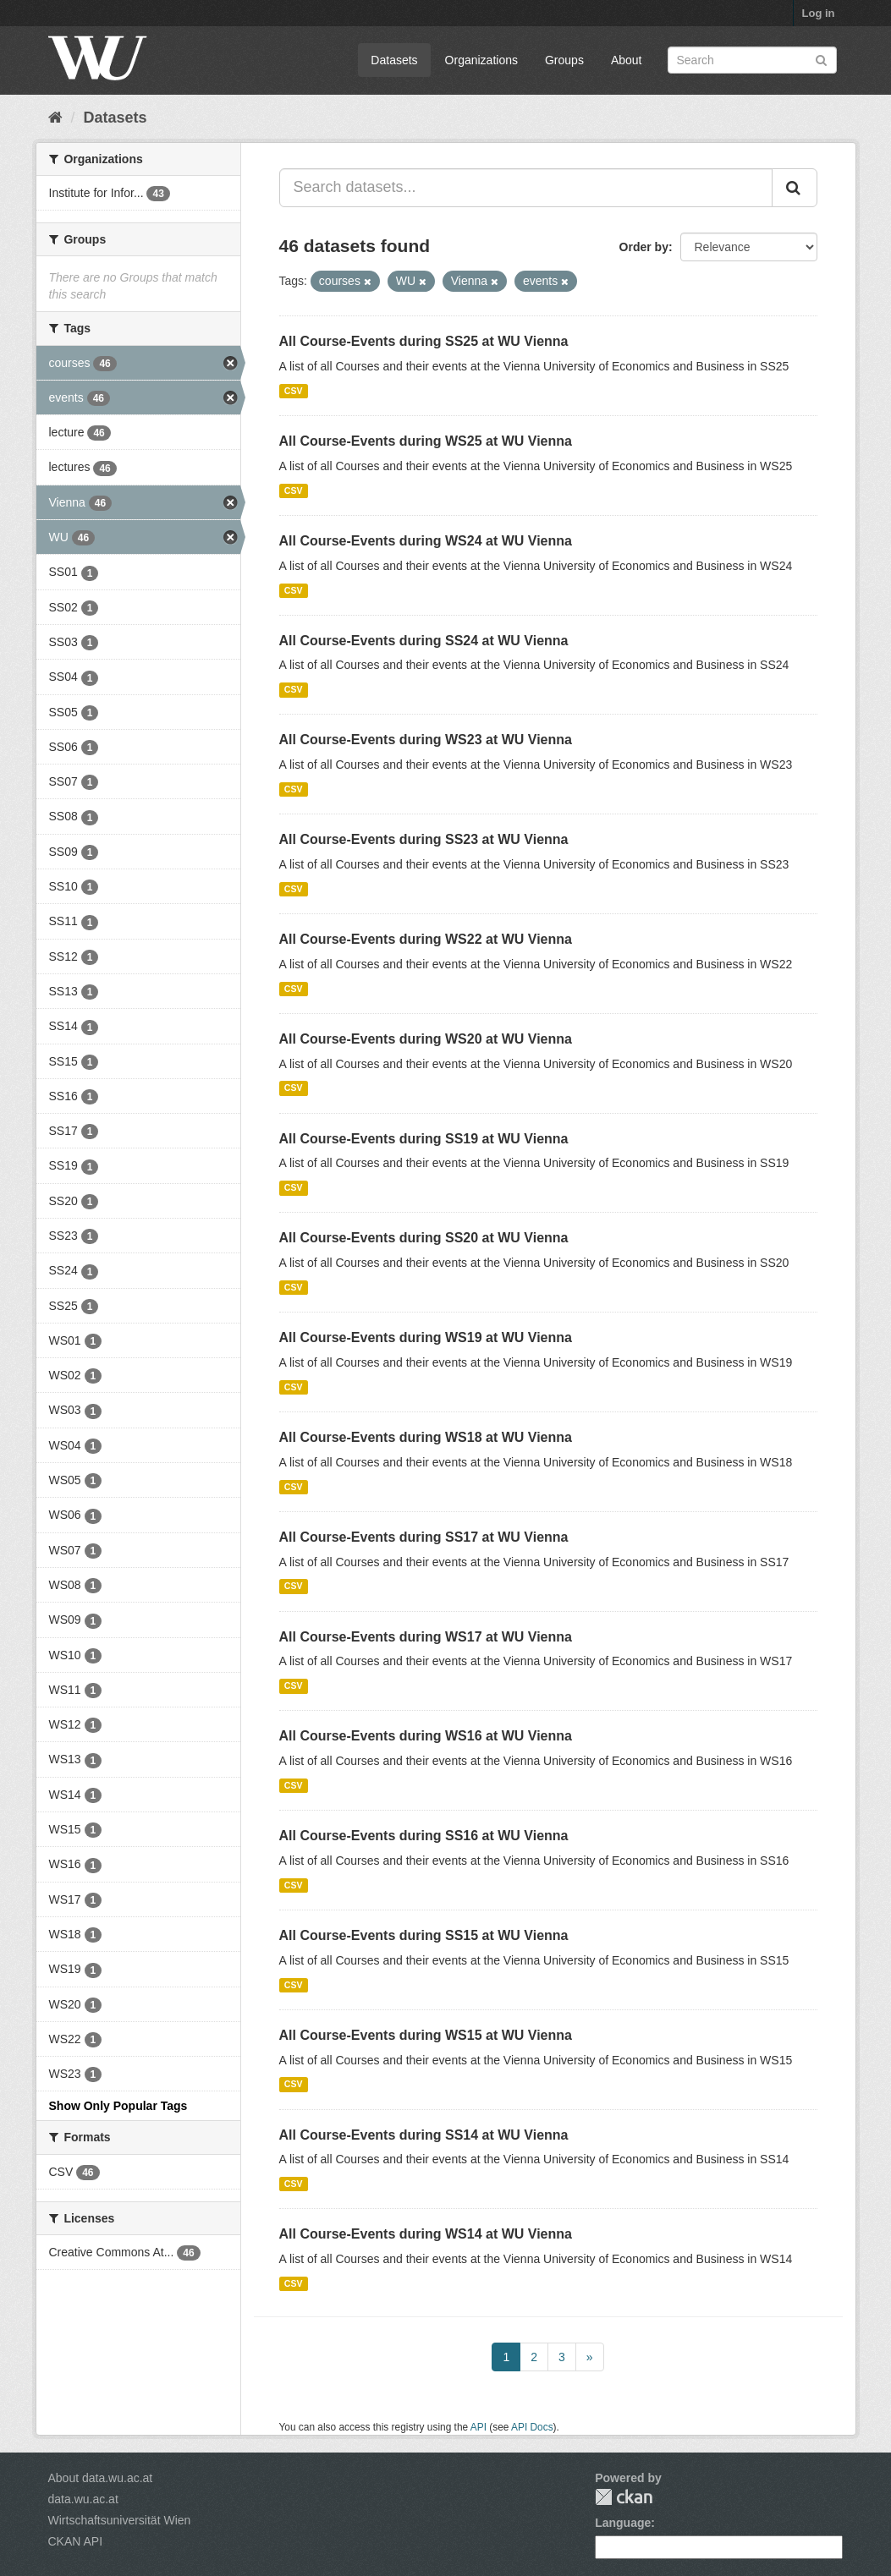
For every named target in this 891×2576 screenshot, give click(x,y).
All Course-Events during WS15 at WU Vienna (425, 2035)
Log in (818, 13)
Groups (564, 60)
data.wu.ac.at (83, 2499)
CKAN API (75, 2541)
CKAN (623, 2497)
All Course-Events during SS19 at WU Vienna (424, 1139)
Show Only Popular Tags (118, 2106)
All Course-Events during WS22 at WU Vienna (425, 939)
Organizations (481, 60)
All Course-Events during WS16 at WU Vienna (425, 1736)
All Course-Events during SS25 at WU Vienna (424, 341)
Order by (643, 247)
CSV (293, 391)
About (626, 60)
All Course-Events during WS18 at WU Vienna (425, 1437)
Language (623, 2522)
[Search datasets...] (526, 187)
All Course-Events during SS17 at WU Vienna (424, 1537)
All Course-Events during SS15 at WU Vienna (424, 1935)
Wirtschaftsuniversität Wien (119, 2520)
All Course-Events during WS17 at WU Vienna (425, 1637)
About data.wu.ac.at (100, 2478)
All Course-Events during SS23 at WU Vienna (424, 839)
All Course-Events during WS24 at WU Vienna (425, 541)
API (478, 2427)
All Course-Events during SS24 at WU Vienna (424, 640)
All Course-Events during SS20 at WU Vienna (424, 1237)
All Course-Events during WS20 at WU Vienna (425, 1039)
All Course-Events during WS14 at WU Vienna (425, 2234)
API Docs (532, 2427)
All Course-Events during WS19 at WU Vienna (425, 1337)
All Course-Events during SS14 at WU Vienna (424, 2135)
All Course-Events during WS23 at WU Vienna (425, 739)
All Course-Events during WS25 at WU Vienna (425, 441)
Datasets (394, 60)
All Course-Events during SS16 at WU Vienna (424, 1835)
